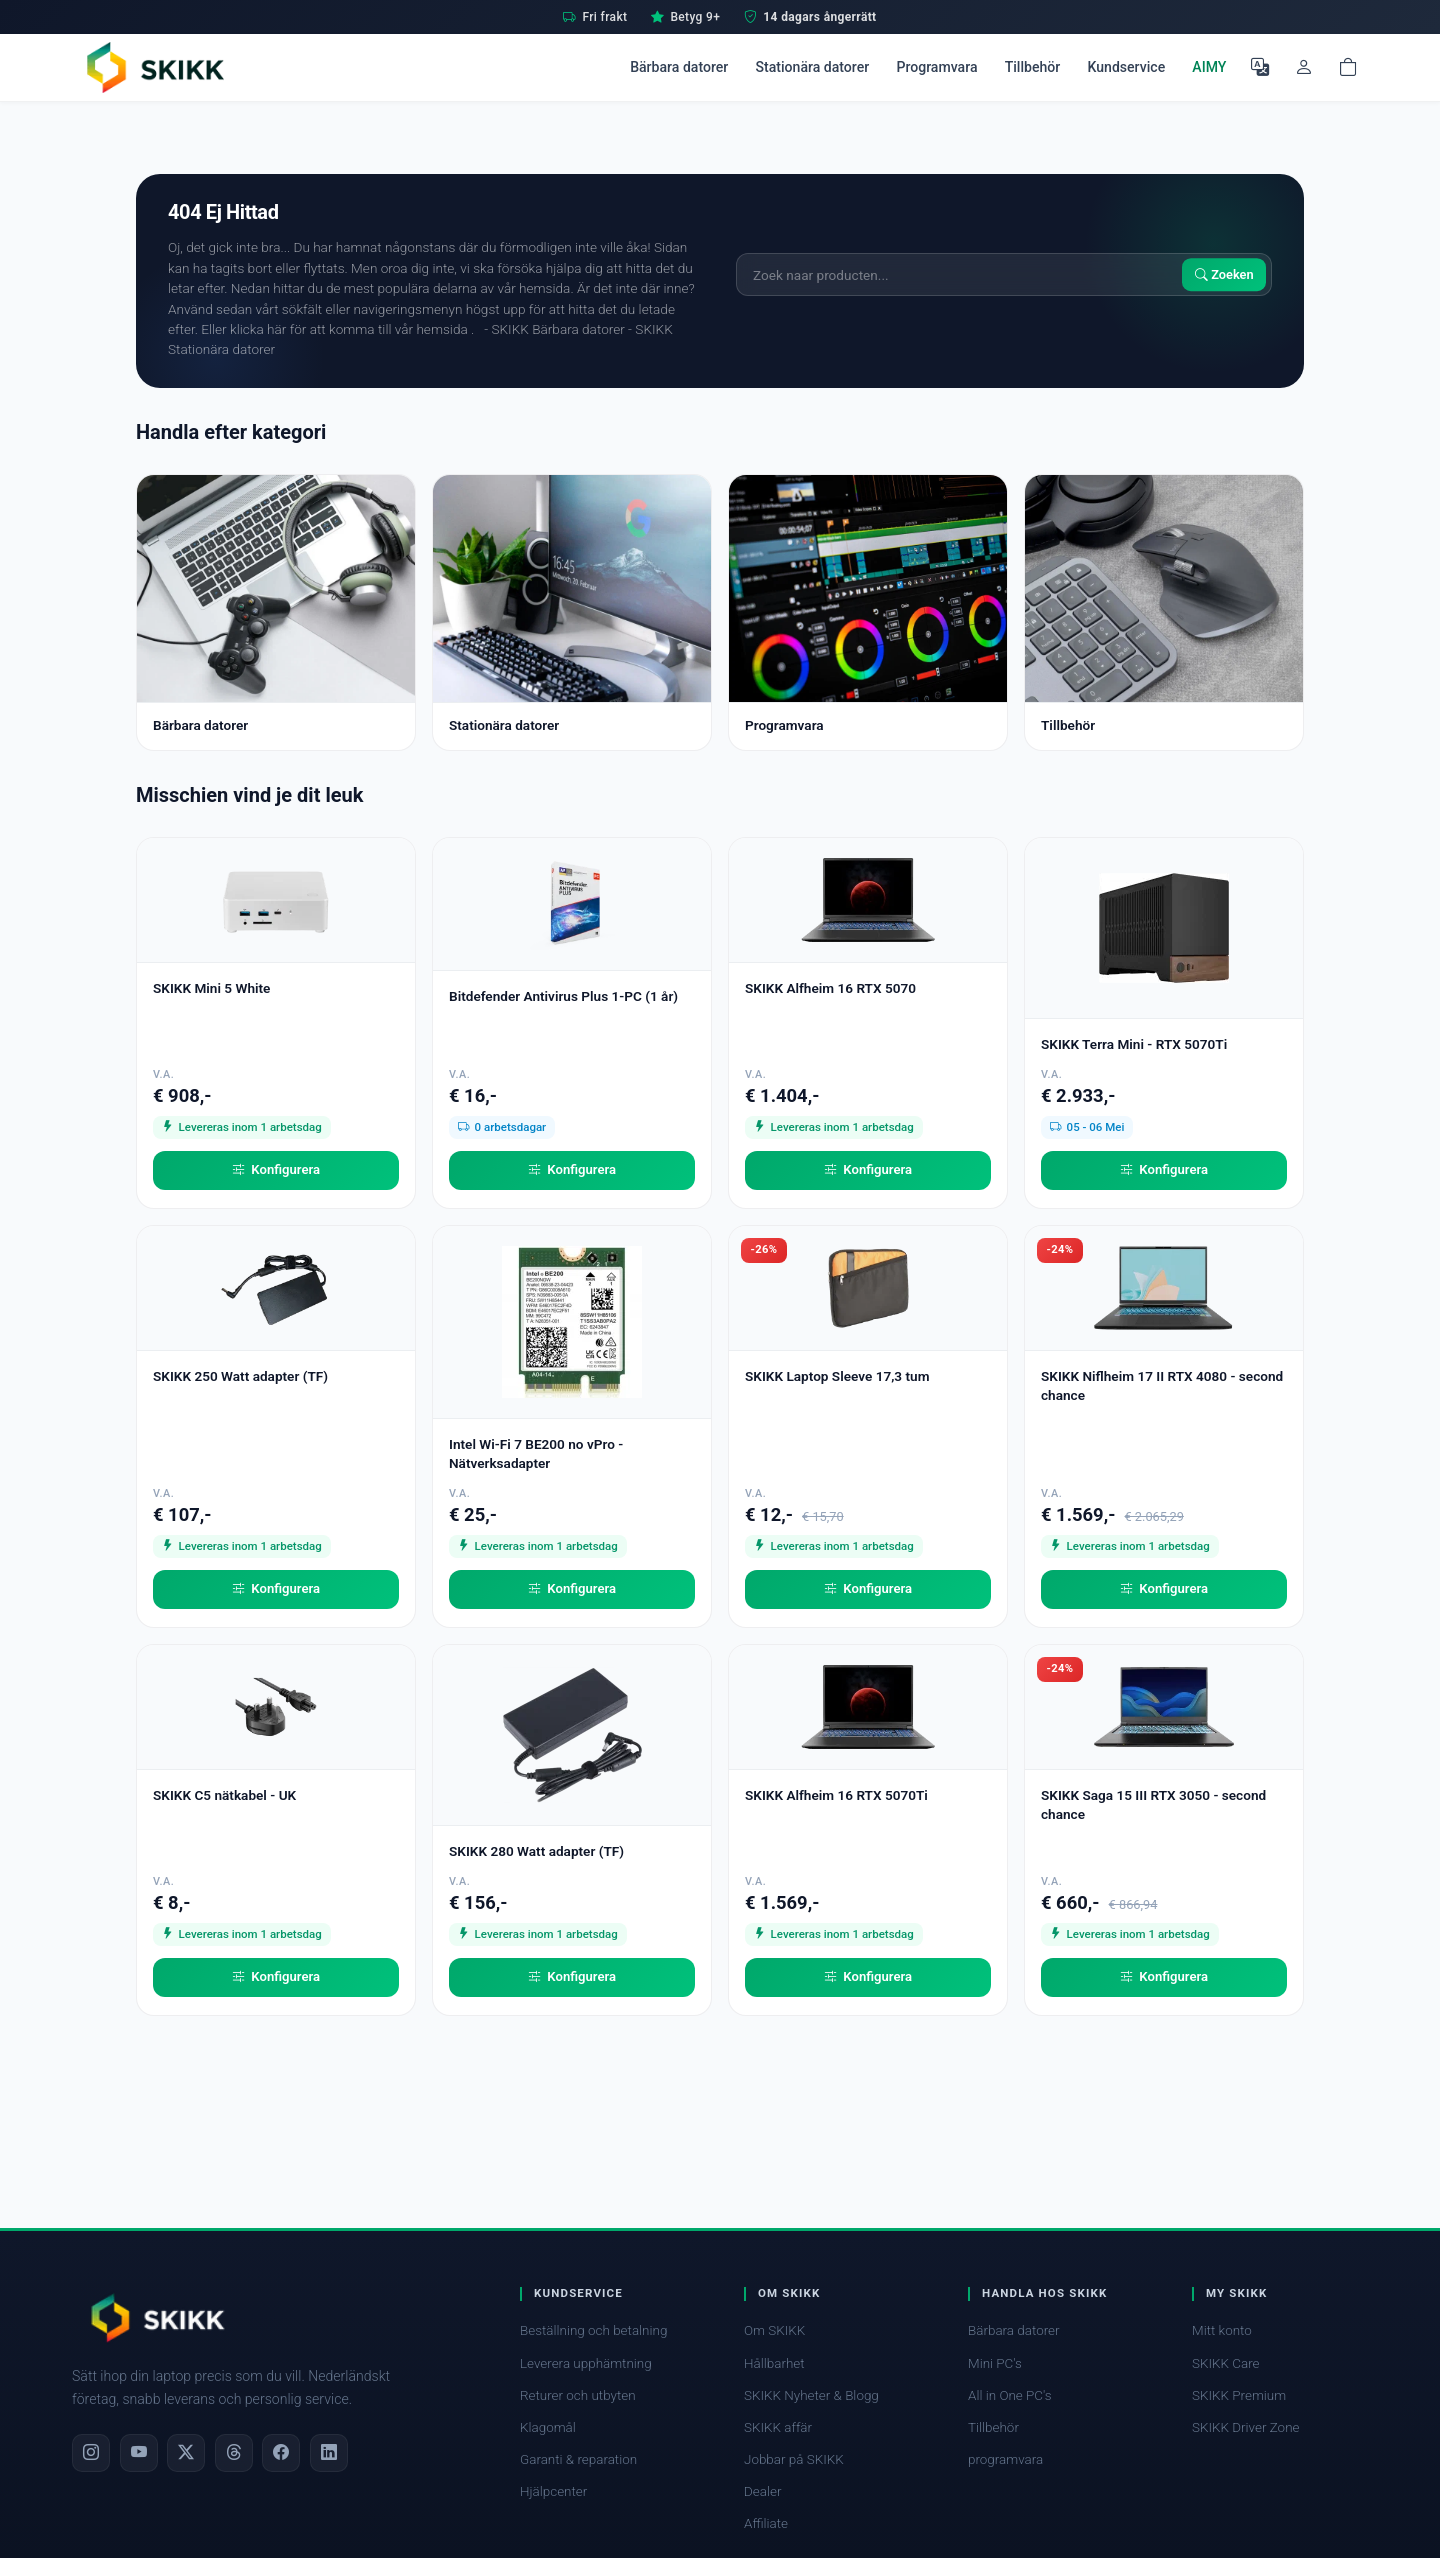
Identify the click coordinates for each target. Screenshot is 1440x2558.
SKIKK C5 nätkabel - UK (224, 1795)
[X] (186, 2453)
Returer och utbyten (578, 2395)
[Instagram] (91, 2453)
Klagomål (548, 2427)
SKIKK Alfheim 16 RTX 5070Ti (836, 1795)
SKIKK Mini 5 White (211, 988)
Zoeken (1224, 274)
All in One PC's (1010, 2395)
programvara (1005, 2459)
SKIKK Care (1226, 2363)
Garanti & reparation (578, 2459)
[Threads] (234, 2453)
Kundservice (1126, 67)
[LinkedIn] (329, 2453)
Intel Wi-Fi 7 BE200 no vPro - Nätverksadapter (536, 1453)
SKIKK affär (778, 2427)
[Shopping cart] (1348, 67)
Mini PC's (995, 2363)
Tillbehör (1033, 67)
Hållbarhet (774, 2363)
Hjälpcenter (553, 2491)
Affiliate (766, 2523)
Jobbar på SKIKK (794, 2459)
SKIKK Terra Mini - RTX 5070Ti (1134, 1044)
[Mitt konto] (1304, 67)
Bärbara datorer (679, 67)
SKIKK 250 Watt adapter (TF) (240, 1376)
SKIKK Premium (1239, 2395)
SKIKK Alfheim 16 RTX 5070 (830, 988)
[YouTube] (139, 2453)
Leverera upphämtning (586, 2363)
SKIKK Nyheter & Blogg (811, 2395)
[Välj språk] (1260, 67)
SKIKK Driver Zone (1246, 2427)
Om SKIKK (774, 2330)
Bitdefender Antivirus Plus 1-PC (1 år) (563, 996)
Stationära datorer (812, 67)
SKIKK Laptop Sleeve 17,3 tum (837, 1376)
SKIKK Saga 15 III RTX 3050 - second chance (1153, 1804)
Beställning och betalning (593, 2330)
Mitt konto (1222, 2330)
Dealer (762, 2491)
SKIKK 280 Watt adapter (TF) (536, 1851)
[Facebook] (281, 2453)
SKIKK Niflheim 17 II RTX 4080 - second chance (1162, 1385)
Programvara (936, 67)
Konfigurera (276, 1170)
